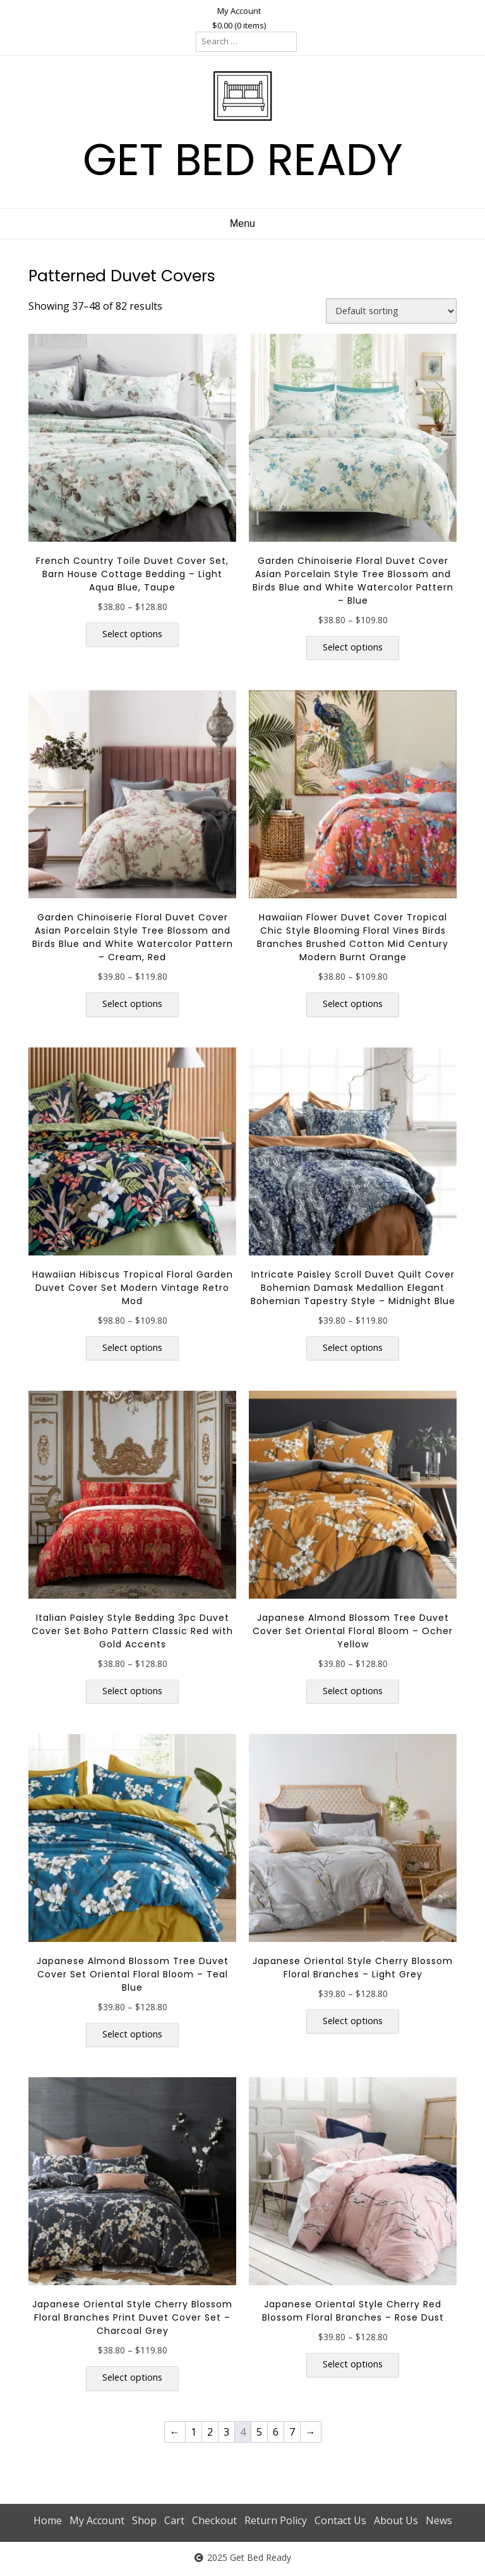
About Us (396, 2520)
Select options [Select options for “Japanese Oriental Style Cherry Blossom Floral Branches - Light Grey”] (353, 2021)
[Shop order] (391, 311)
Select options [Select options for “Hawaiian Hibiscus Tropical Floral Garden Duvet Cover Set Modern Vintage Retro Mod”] (132, 1347)
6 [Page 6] (275, 2432)
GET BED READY (243, 159)
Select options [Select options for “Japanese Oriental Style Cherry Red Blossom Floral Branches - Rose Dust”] (353, 2364)
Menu (242, 223)
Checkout (214, 2520)
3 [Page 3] (226, 2432)
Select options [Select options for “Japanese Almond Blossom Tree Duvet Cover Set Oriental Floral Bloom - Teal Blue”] (132, 2034)
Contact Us (340, 2520)
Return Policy (275, 2520)
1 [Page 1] (193, 2432)
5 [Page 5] (259, 2432)
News (439, 2520)
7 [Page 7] (292, 2432)
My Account (239, 10)
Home (47, 2520)
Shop (144, 2520)
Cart (174, 2520)
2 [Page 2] (210, 2432)
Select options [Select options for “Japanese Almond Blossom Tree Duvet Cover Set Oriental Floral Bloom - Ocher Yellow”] (353, 1691)
